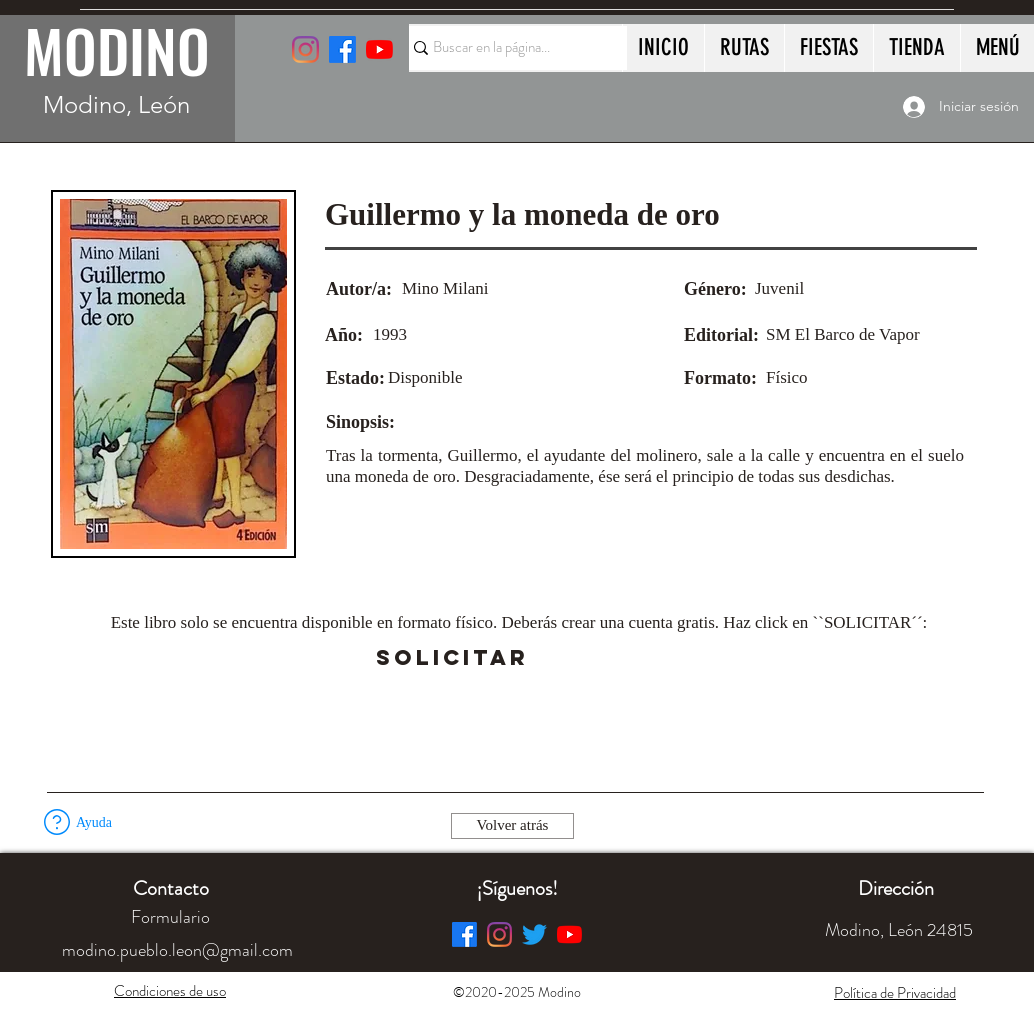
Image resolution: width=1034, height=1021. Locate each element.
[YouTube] (379, 49)
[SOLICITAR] (452, 658)
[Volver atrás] (512, 826)
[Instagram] (305, 49)
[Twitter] (534, 934)
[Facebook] (464, 934)
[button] (584, 658)
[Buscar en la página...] (509, 48)
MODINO (117, 50)
